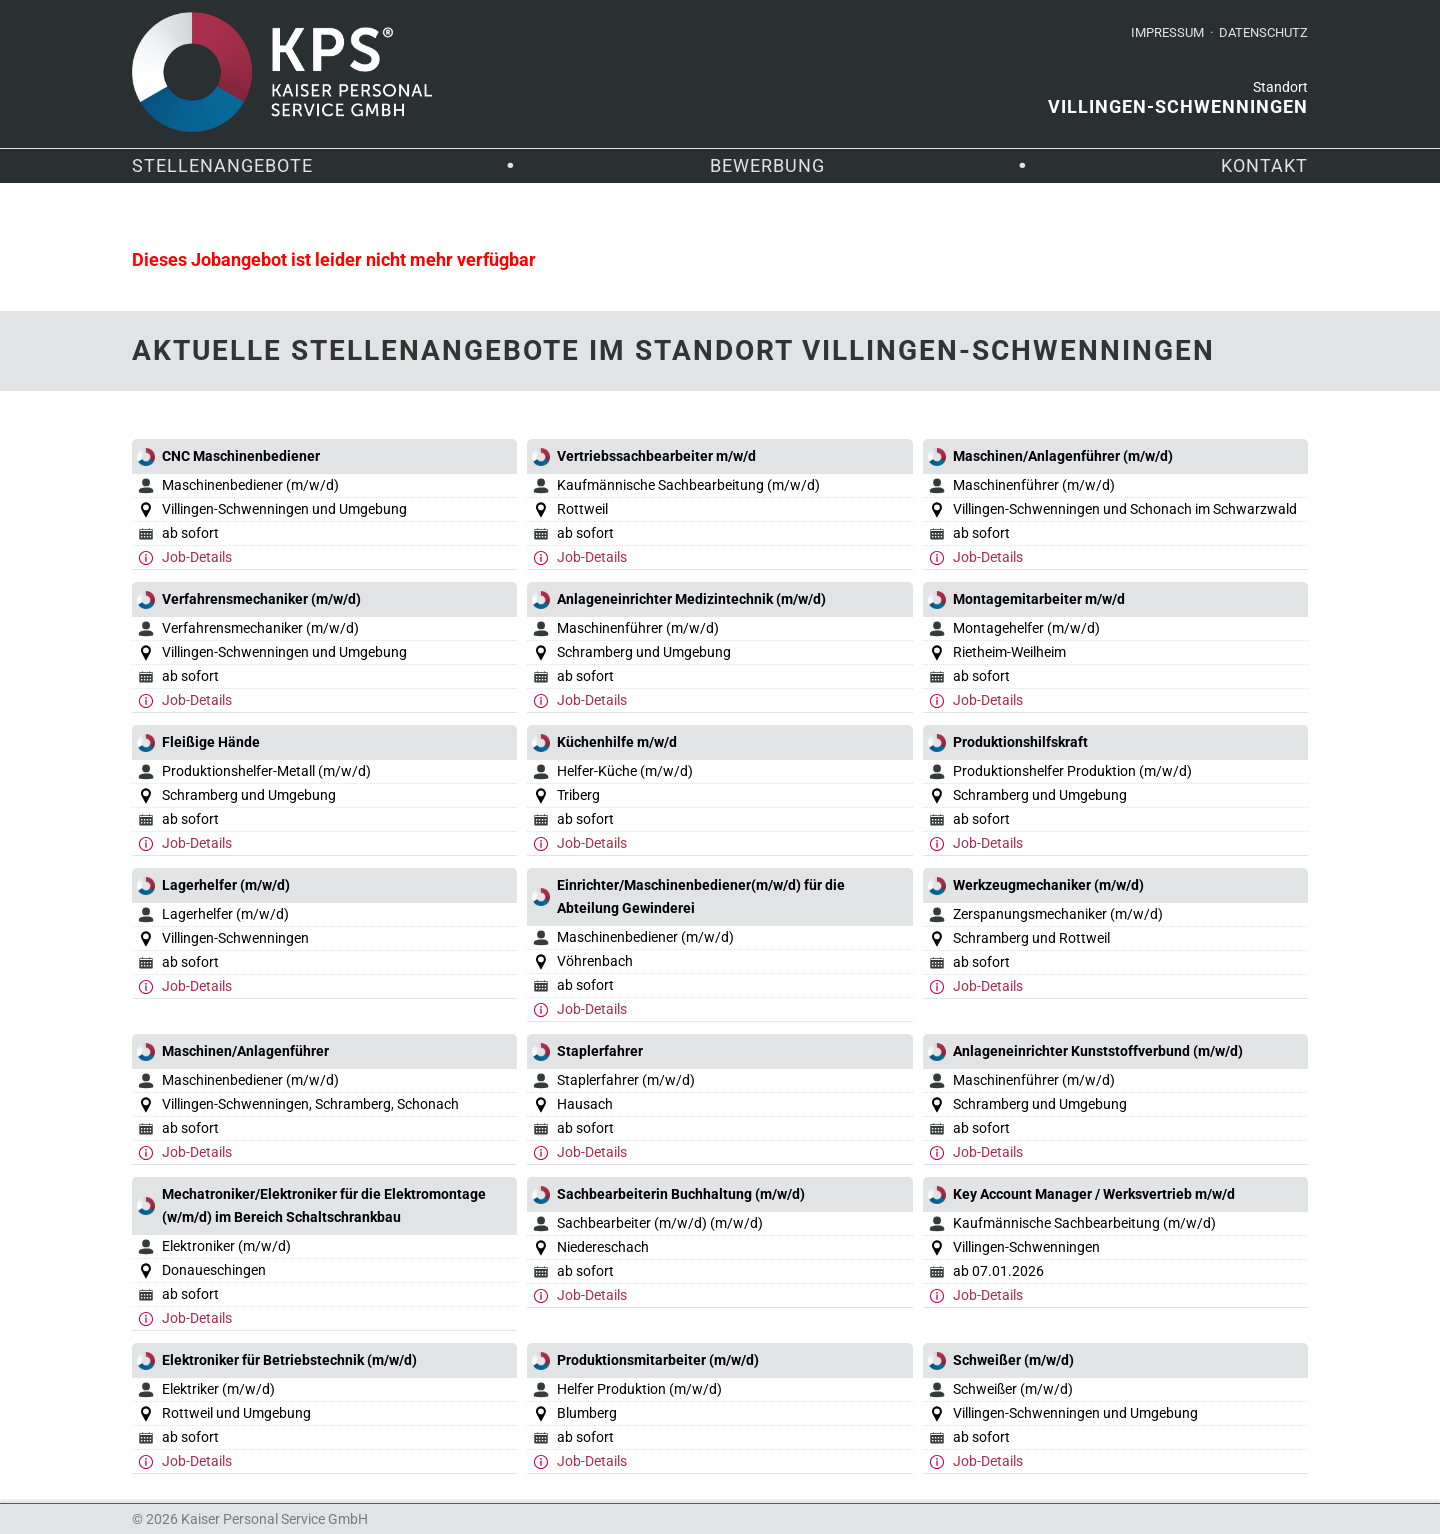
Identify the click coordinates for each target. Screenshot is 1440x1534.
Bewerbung (767, 165)
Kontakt (1264, 165)
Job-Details (197, 557)
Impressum (1167, 32)
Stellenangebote (222, 165)
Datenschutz (1263, 32)
